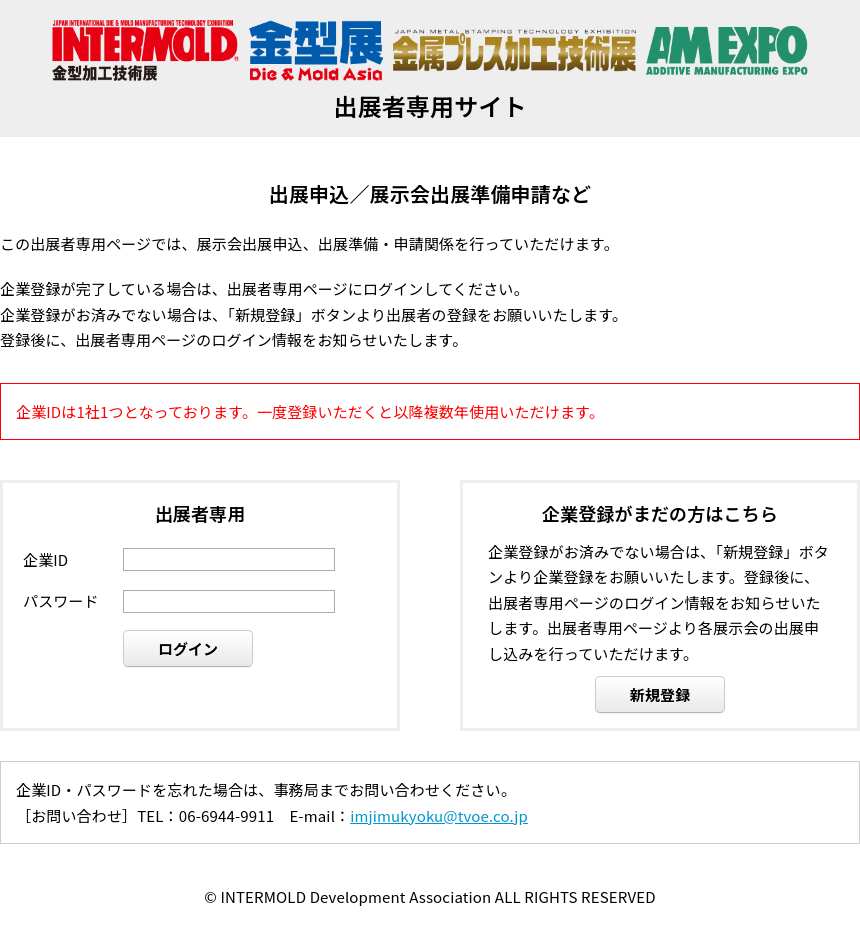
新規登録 (660, 694)
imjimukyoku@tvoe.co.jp (439, 815)
